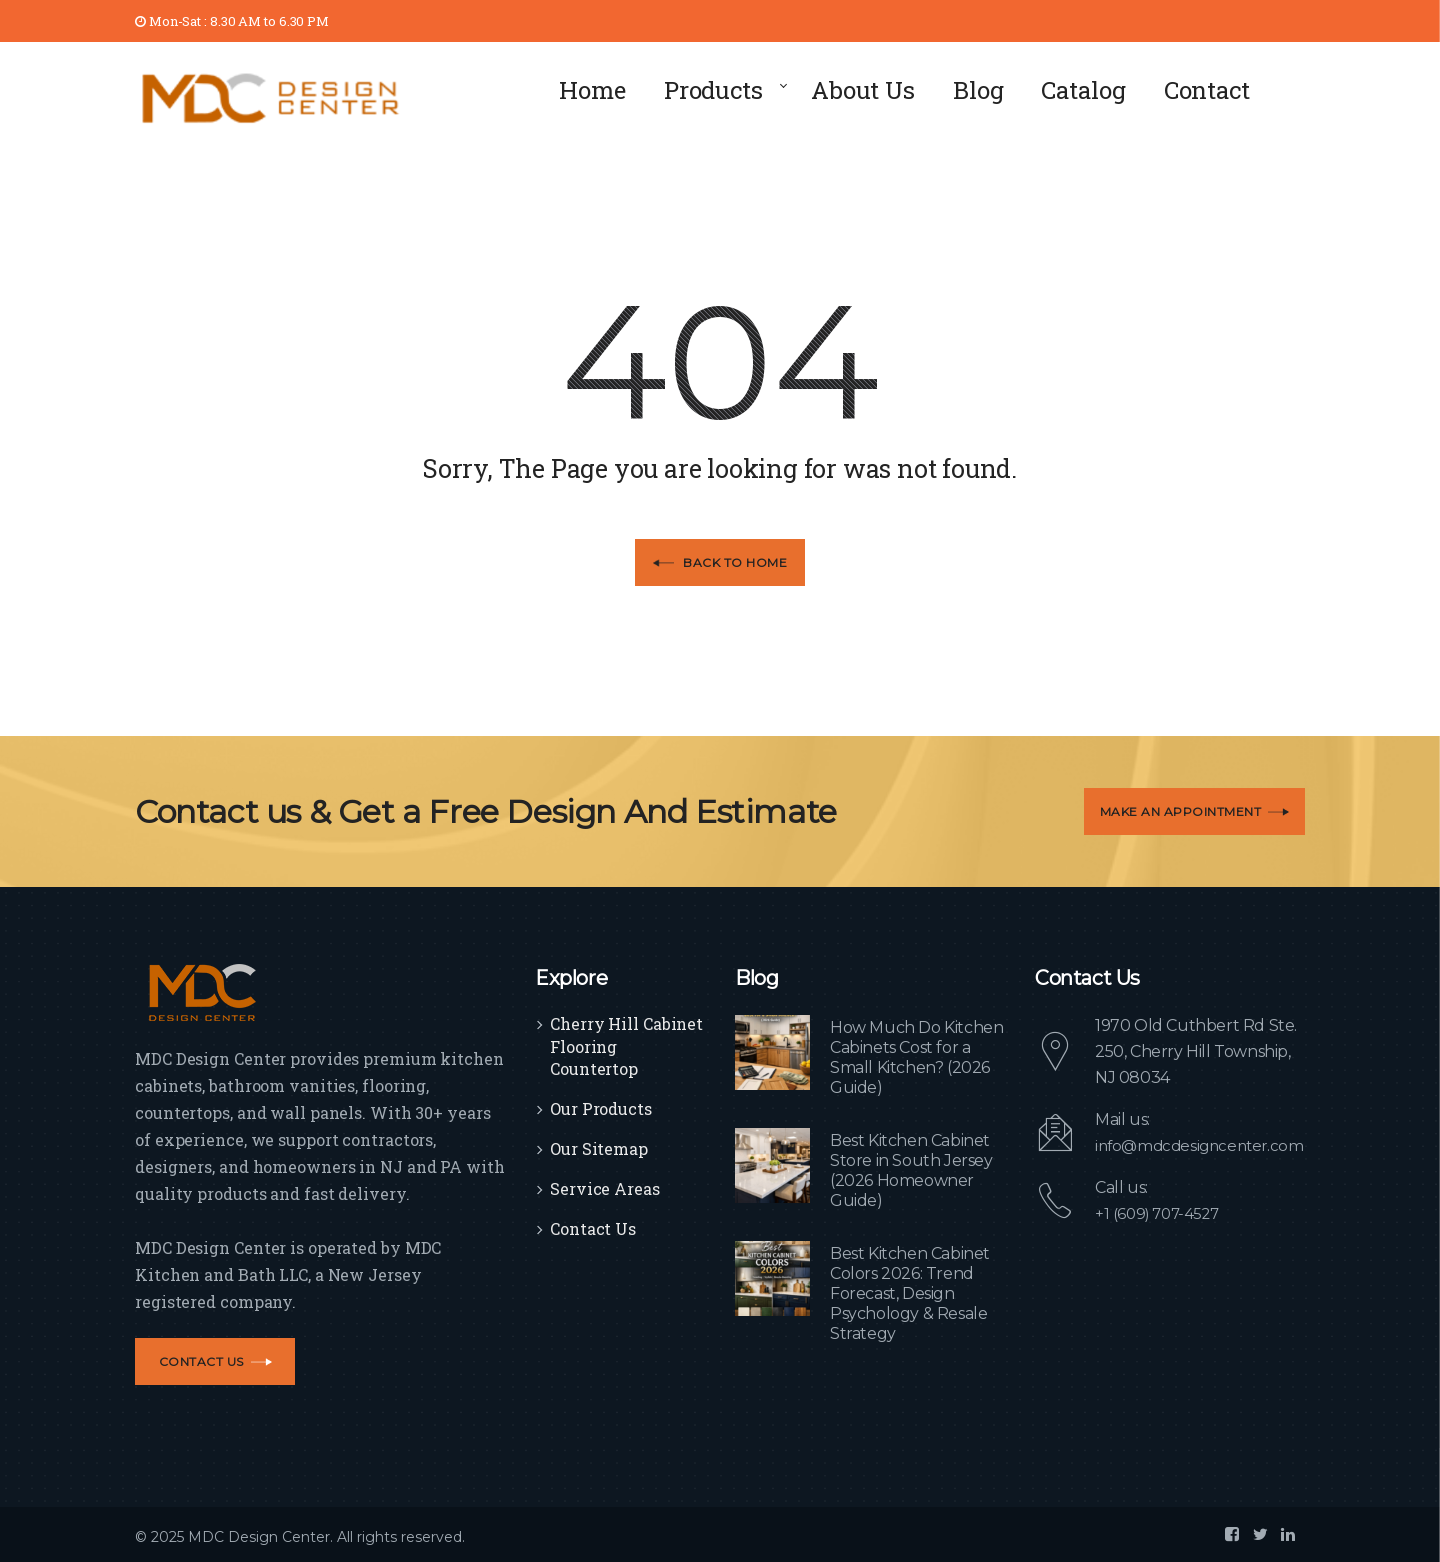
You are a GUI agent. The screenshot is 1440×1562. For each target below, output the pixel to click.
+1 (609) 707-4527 (1161, 1213)
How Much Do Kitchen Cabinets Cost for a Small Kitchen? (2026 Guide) (916, 1057)
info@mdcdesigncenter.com (1204, 1145)
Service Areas (605, 1188)
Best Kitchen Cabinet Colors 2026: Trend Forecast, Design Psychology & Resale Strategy (910, 1293)
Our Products (601, 1108)
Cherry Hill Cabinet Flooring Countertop (626, 1046)
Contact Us (593, 1228)
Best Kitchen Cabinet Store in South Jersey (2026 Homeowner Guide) (911, 1170)
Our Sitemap (599, 1148)
